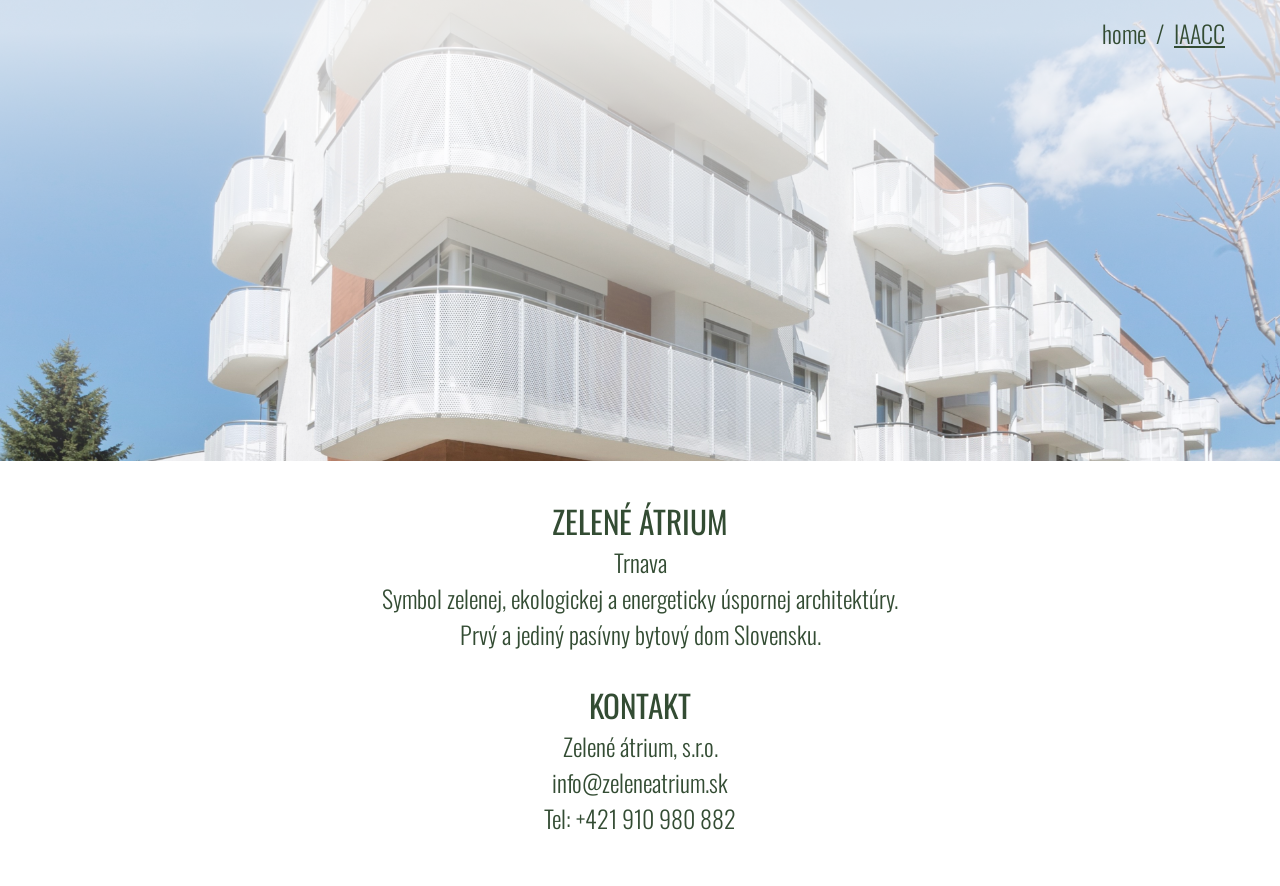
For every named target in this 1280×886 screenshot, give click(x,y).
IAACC (1199, 33)
